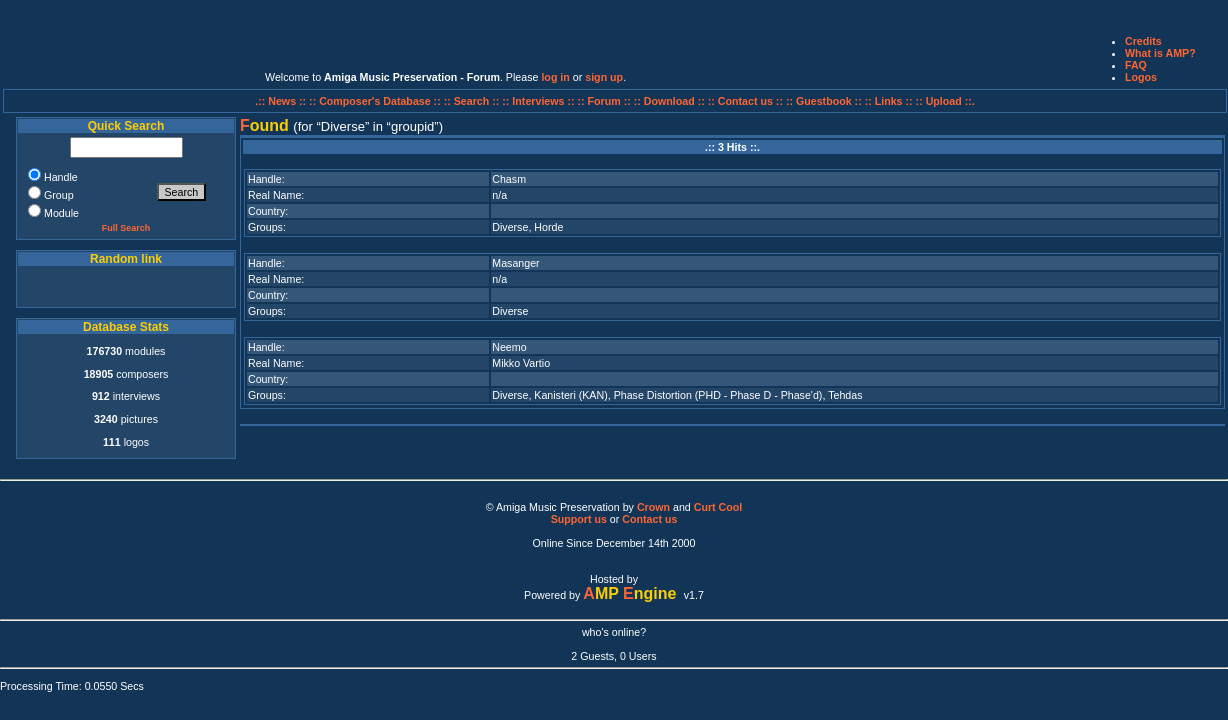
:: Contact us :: (745, 101)
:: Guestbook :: (824, 101)
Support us (579, 519)
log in (555, 77)
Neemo (509, 347)
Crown (653, 507)
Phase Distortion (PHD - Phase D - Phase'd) (718, 395)
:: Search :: (473, 101)
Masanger (515, 263)
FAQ (1136, 65)
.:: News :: (282, 101)
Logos (1141, 77)
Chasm (509, 179)
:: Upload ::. (945, 101)
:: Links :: (889, 101)
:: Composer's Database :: (376, 101)
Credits (1143, 41)
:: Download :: (671, 101)
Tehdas (845, 395)
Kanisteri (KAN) (570, 395)
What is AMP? (1160, 53)
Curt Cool (718, 507)
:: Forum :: (606, 101)
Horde (548, 227)
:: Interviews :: (539, 101)
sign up (604, 77)
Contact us (649, 519)
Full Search (126, 228)
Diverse (510, 227)
